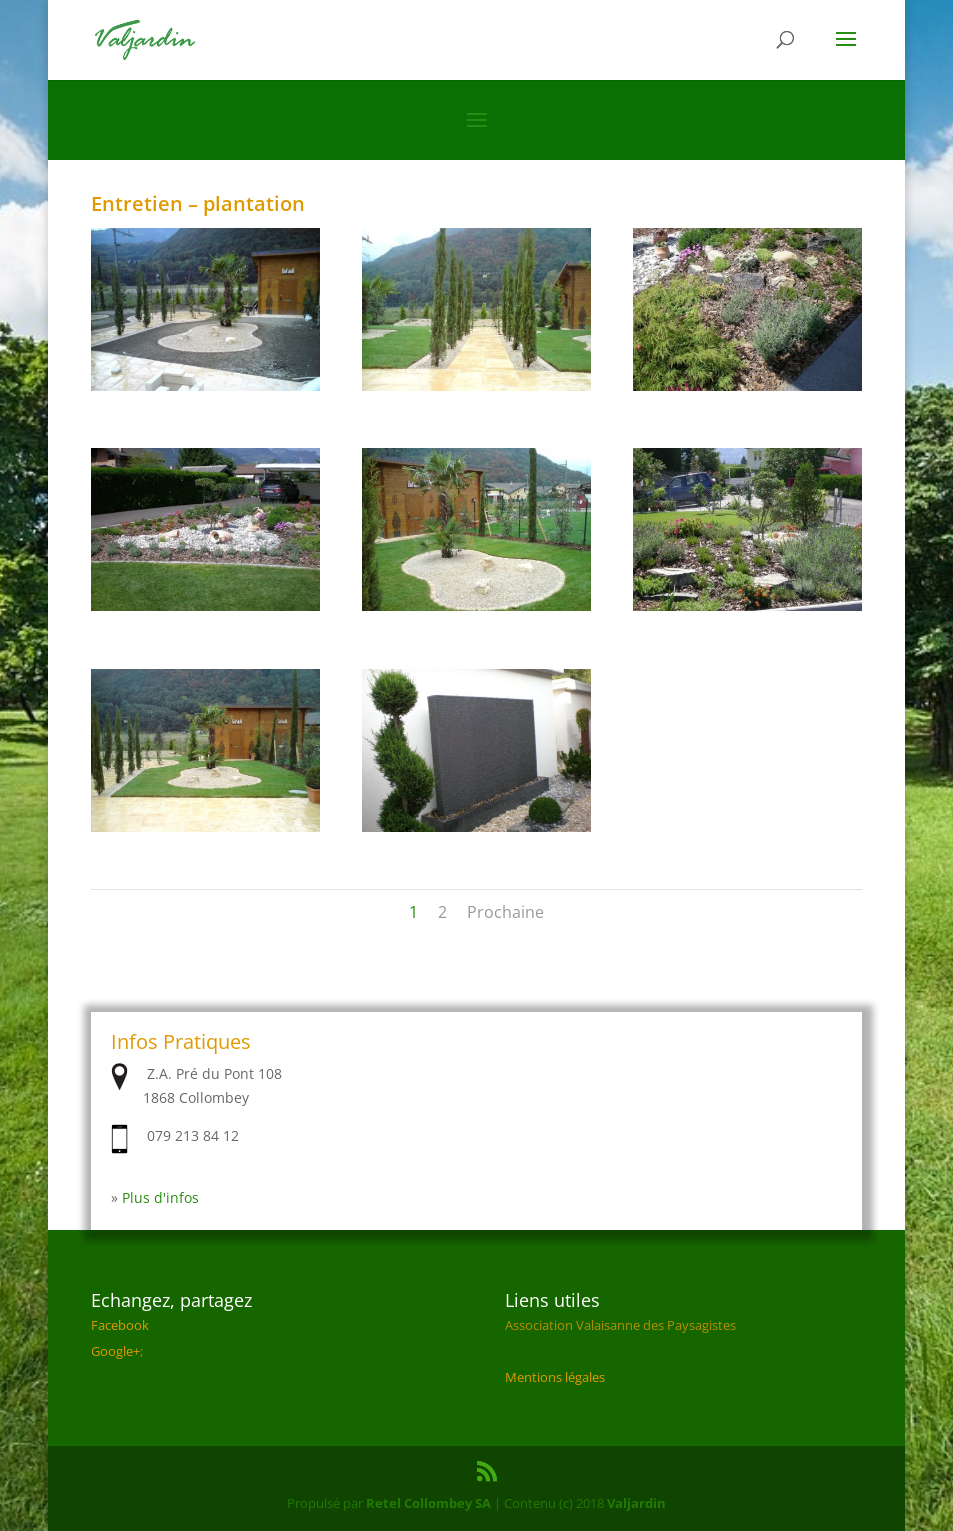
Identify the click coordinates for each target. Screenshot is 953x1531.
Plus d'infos (160, 1197)
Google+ (115, 1351)
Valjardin (636, 1503)
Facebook (120, 1325)
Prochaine (505, 912)
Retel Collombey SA (428, 1503)
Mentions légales (555, 1377)
